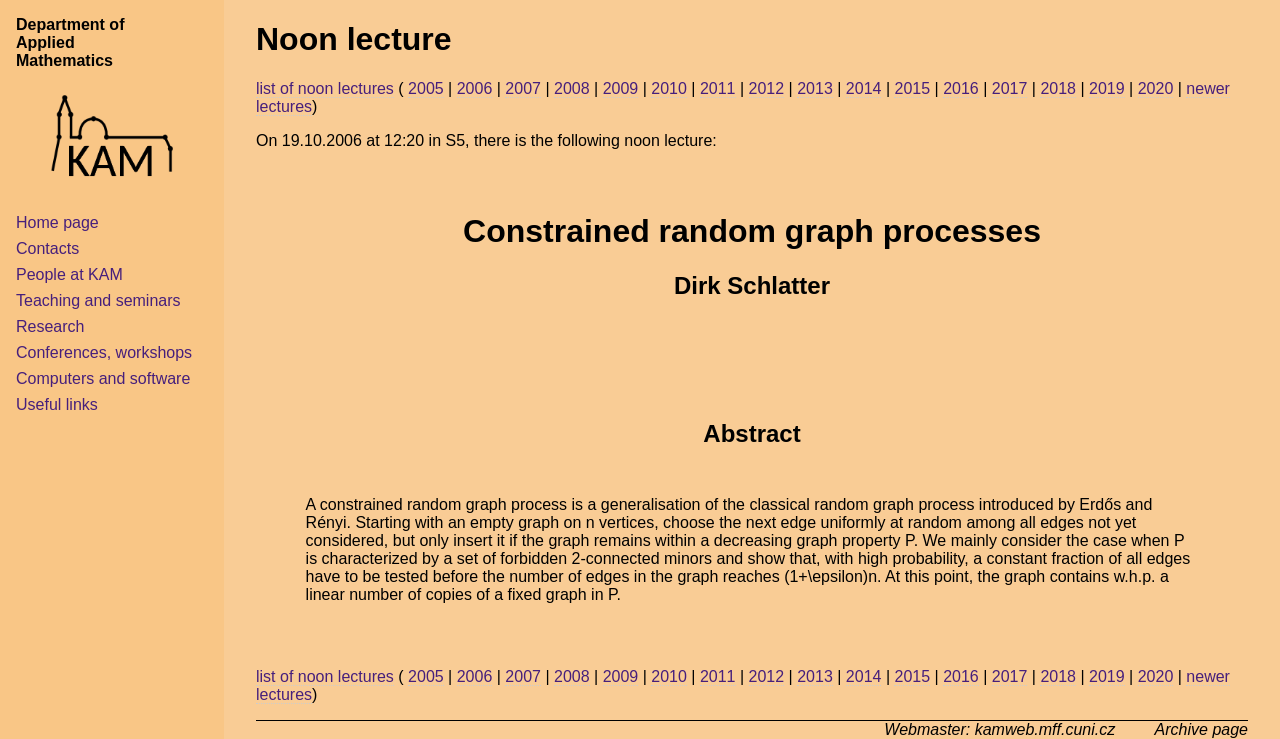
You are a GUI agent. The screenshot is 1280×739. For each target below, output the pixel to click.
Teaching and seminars (98, 300)
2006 (475, 88)
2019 (1107, 88)
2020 (1156, 88)
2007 (523, 88)
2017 (1010, 88)
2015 (912, 88)
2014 (864, 88)
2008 (572, 88)
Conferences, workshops (104, 352)
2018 (1058, 88)
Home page (57, 222)
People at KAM (69, 274)
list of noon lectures (325, 88)
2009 (621, 88)
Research (50, 326)
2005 (426, 88)
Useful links (57, 404)
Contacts (47, 248)
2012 (767, 88)
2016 (961, 88)
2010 (669, 88)
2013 (815, 88)
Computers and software (103, 378)
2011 (718, 88)
